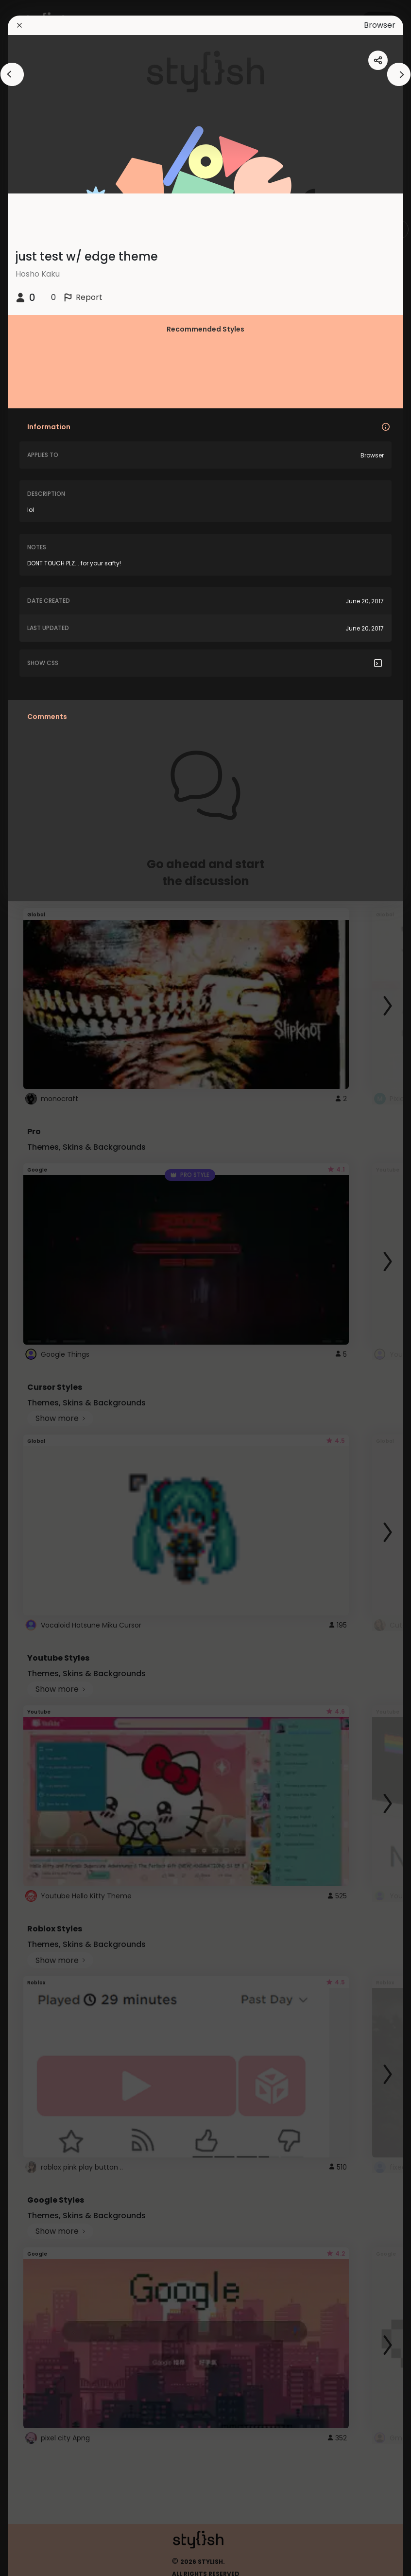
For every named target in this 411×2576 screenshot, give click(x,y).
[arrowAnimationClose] (12, 74)
